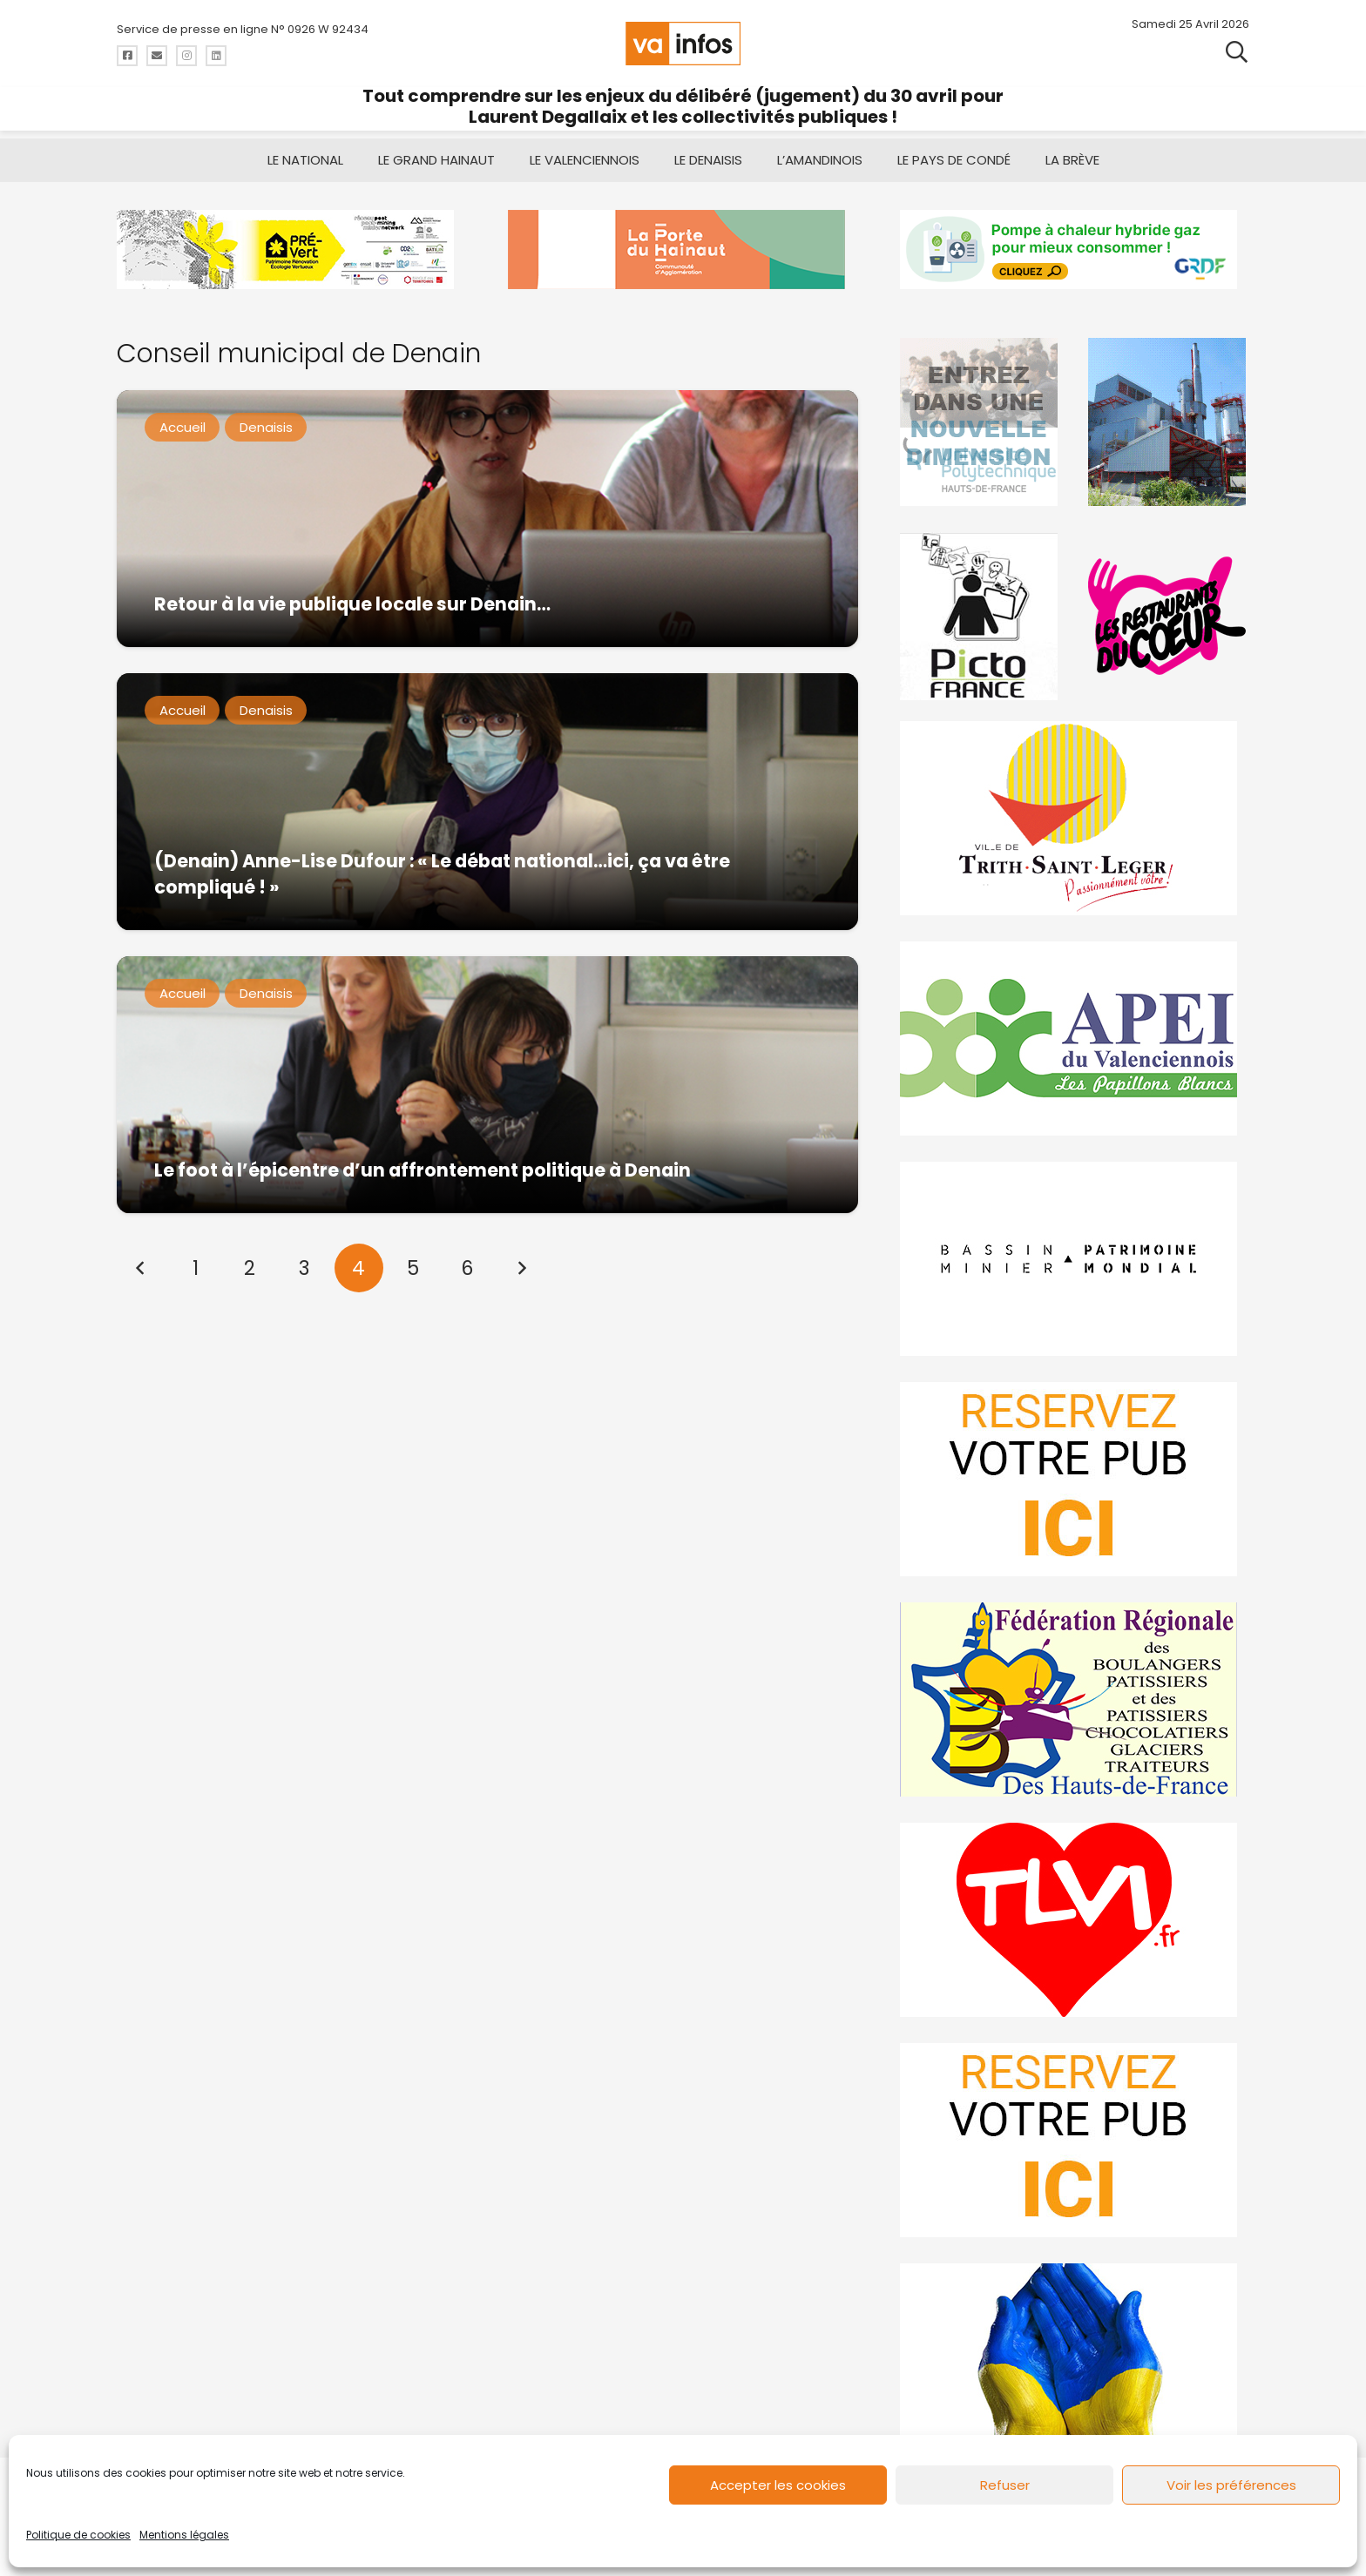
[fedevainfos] (1074, 1699)
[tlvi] (1074, 1920)
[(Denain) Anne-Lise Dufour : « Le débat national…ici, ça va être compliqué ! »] (487, 801)
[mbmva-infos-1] (1074, 1259)
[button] (1237, 52)
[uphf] (981, 422)
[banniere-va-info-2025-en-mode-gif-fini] (1074, 249)
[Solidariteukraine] (1074, 2360)
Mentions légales (184, 2534)
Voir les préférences (1231, 2485)
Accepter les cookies (778, 2485)
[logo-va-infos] (683, 43)
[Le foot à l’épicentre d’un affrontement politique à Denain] (487, 1084)
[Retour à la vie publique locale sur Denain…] (487, 518)
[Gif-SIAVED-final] (1168, 422)
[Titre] (127, 55)
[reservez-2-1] (1074, 2140)
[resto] (1168, 616)
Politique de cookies (78, 2534)
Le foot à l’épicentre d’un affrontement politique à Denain (422, 1170)
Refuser (1005, 2485)
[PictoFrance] (981, 616)
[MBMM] (291, 249)
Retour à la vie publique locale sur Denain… (352, 604)
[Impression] (1074, 1038)
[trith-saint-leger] (1074, 818)
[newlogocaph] (682, 249)
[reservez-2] (1074, 1479)
